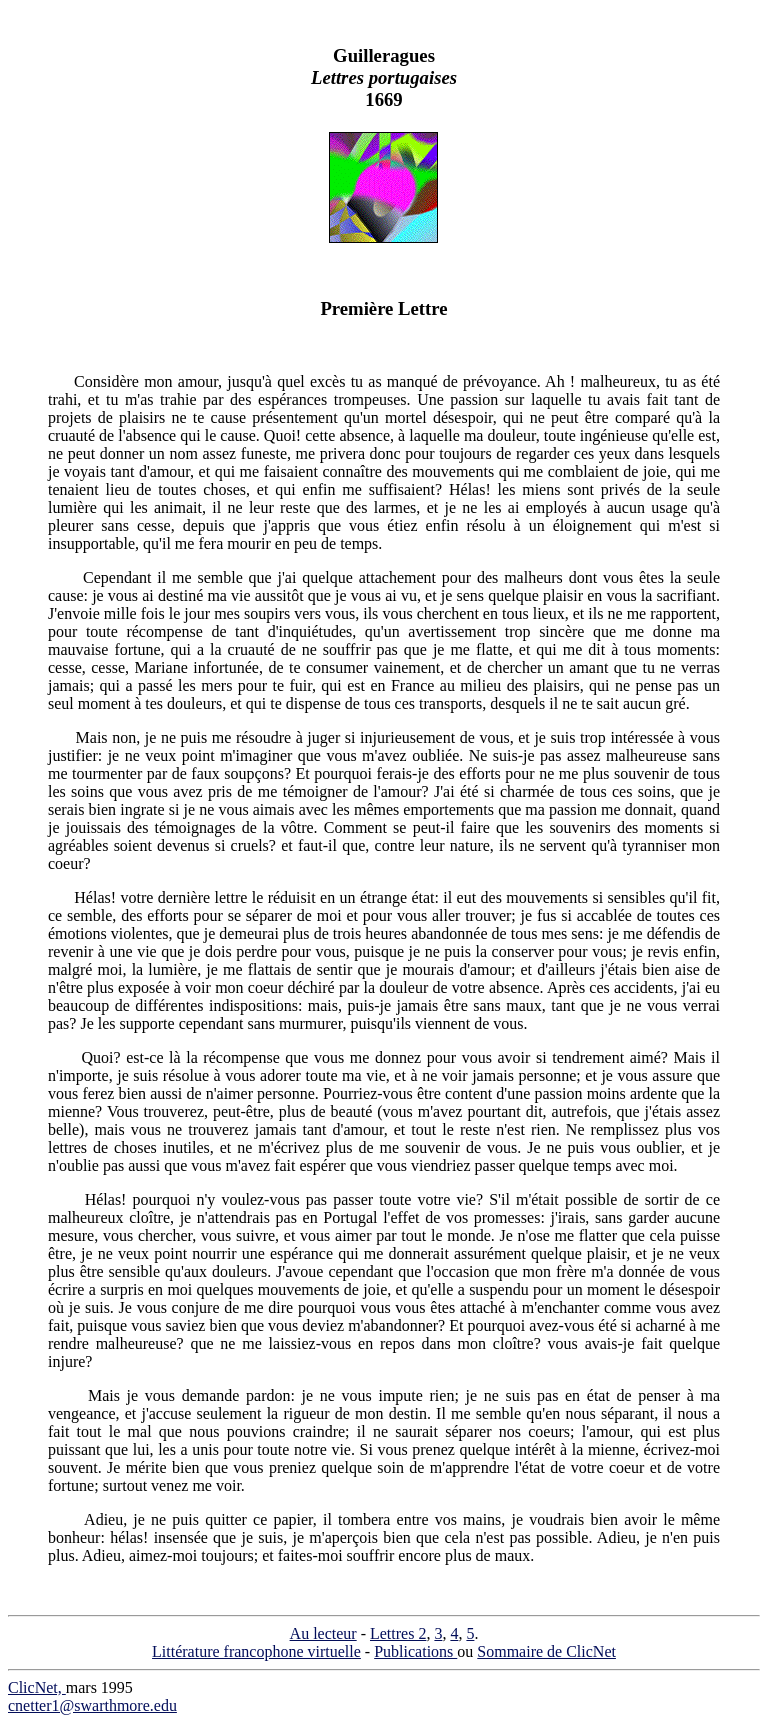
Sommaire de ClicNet (546, 1651)
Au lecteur (323, 1633)
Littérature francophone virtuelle (256, 1651)
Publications (415, 1651)
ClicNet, (37, 1687)
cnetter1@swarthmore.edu (92, 1705)
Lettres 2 (398, 1633)
